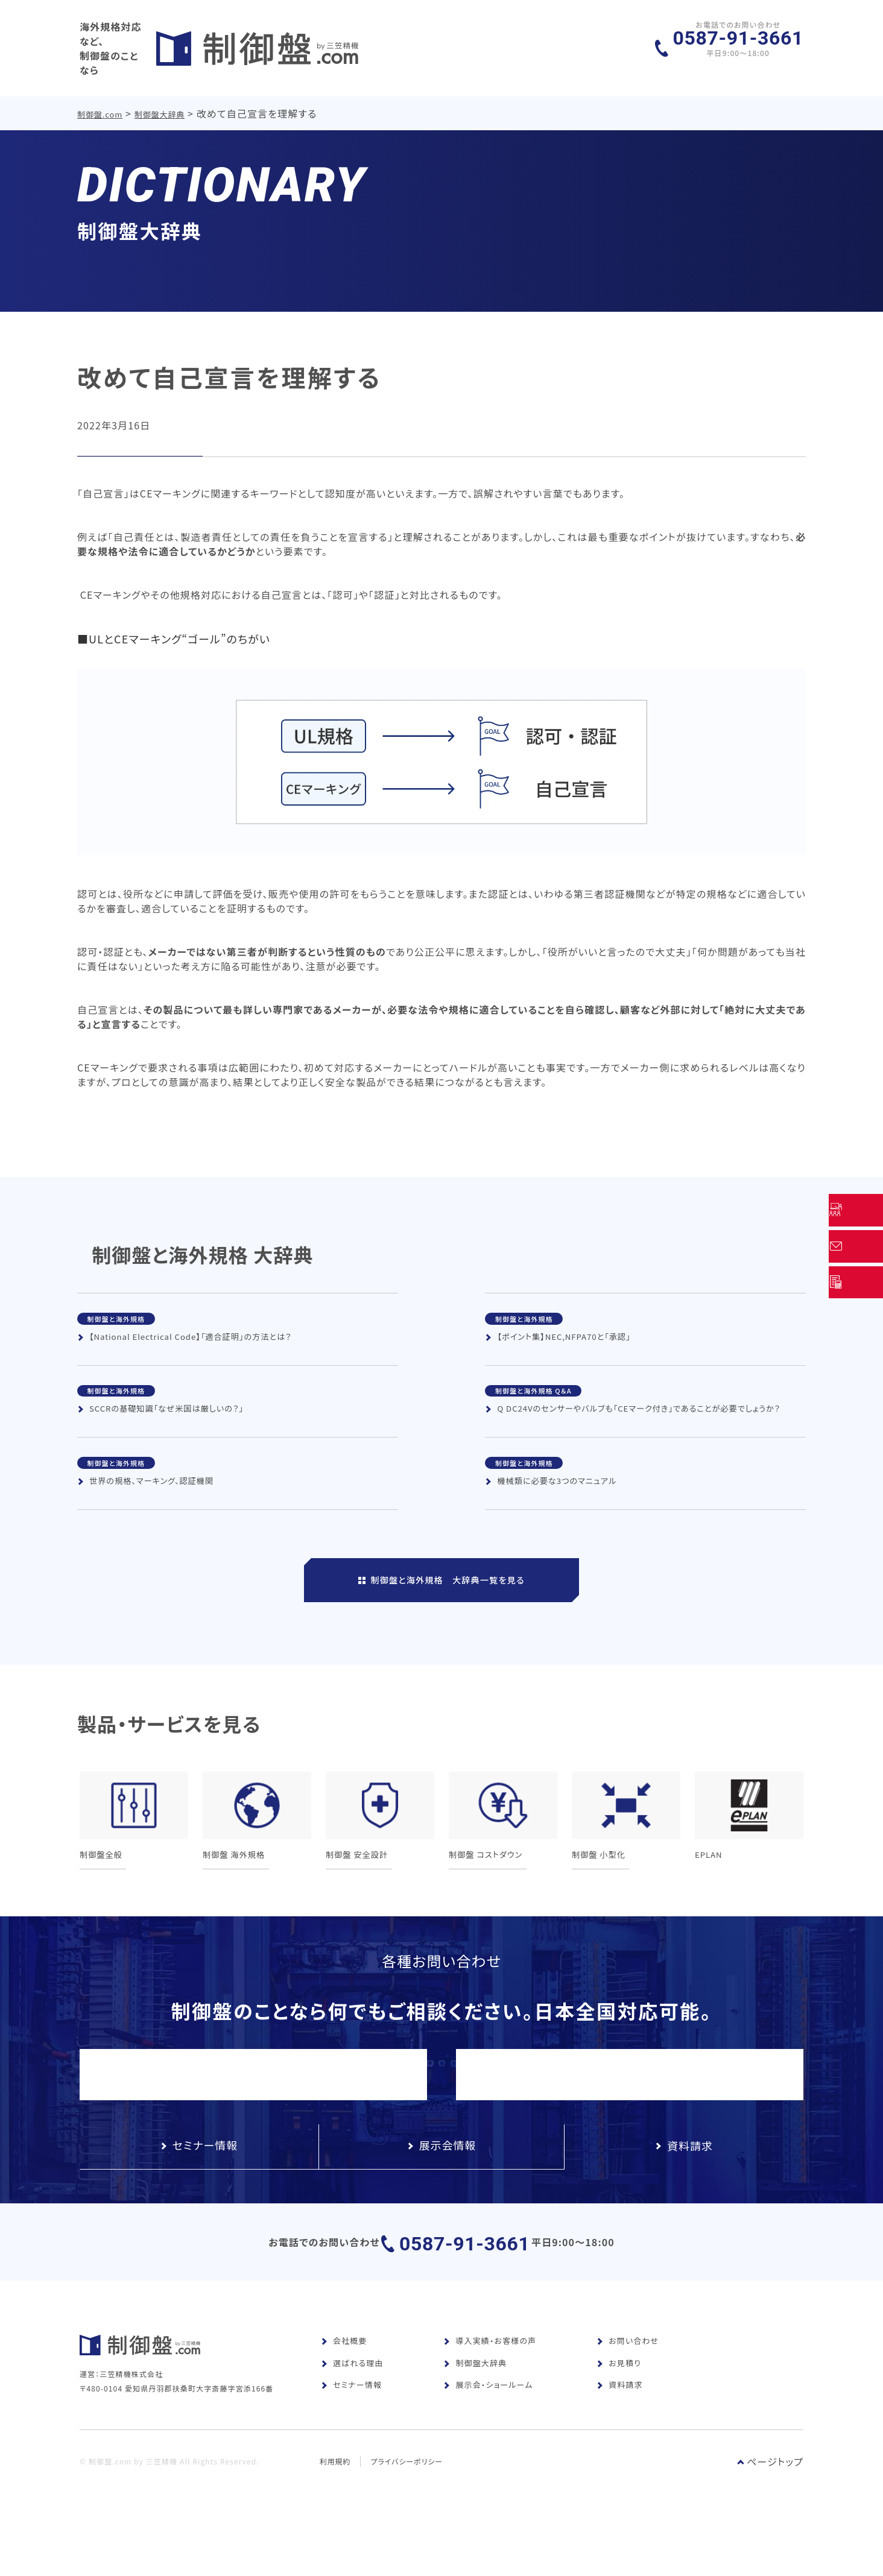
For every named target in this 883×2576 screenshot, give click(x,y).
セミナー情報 (351, 2415)
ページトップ (770, 2509)
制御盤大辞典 (160, 101)
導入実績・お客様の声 (489, 2371)
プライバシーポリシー (408, 2509)
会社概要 (344, 2371)
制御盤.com (100, 101)
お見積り (619, 2393)
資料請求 (619, 2415)
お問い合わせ (628, 2371)
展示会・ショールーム (488, 2415)
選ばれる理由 (352, 2393)
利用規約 (335, 2509)
